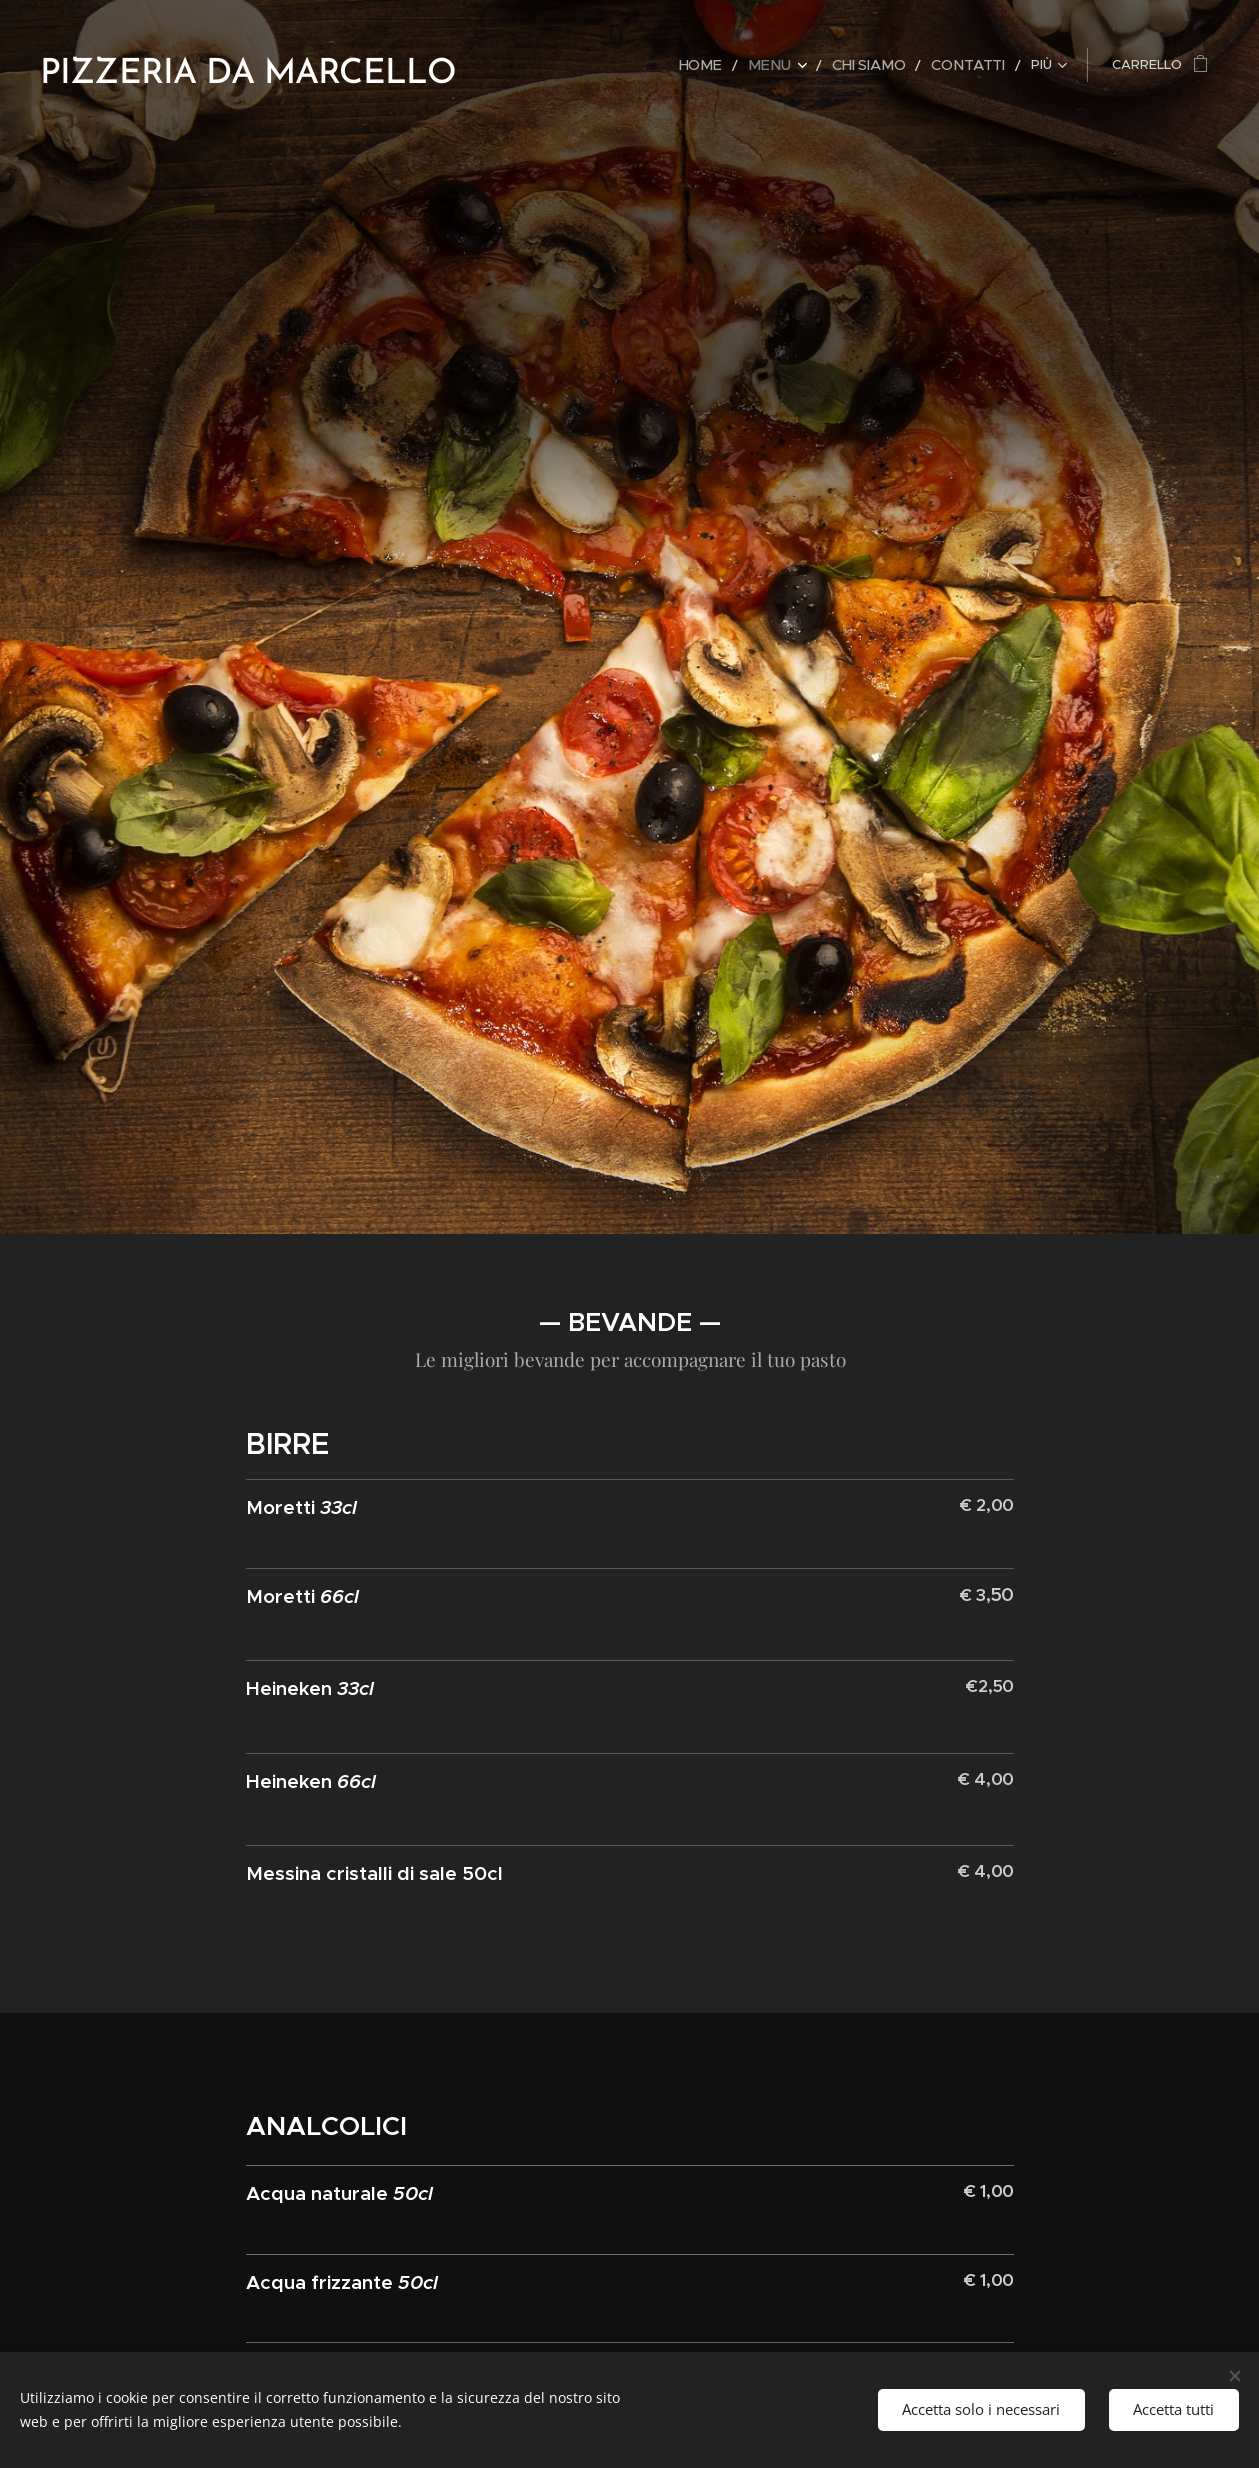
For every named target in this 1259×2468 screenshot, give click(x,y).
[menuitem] (569, 65)
